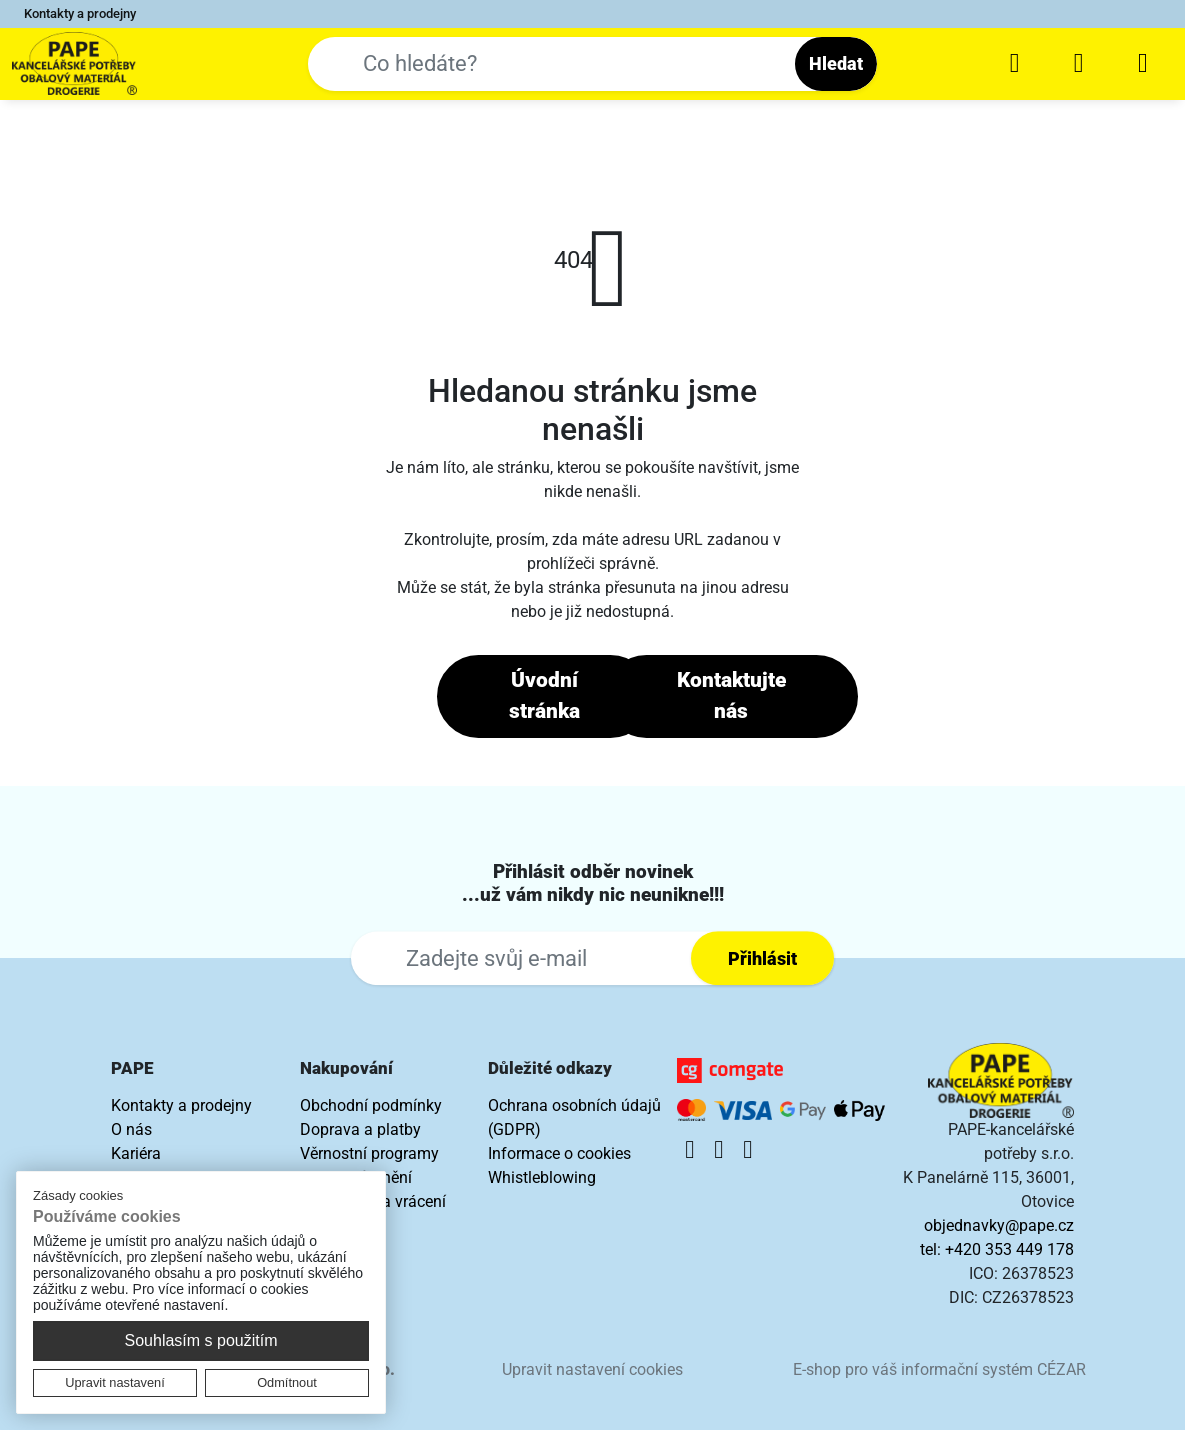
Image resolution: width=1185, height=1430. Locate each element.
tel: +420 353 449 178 (997, 1249)
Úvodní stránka (544, 696)
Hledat (836, 63)
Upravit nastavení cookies (592, 1369)
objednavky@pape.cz (999, 1225)
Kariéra (136, 1153)
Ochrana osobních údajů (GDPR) (574, 1117)
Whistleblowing (542, 1177)
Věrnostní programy (369, 1153)
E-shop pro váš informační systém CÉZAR (939, 1369)
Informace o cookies (559, 1153)
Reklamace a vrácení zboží (373, 1213)
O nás (131, 1129)
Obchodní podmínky (371, 1105)
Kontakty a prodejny (80, 13)
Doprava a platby (360, 1129)
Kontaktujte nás (731, 696)
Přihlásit (762, 958)
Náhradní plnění (356, 1177)
